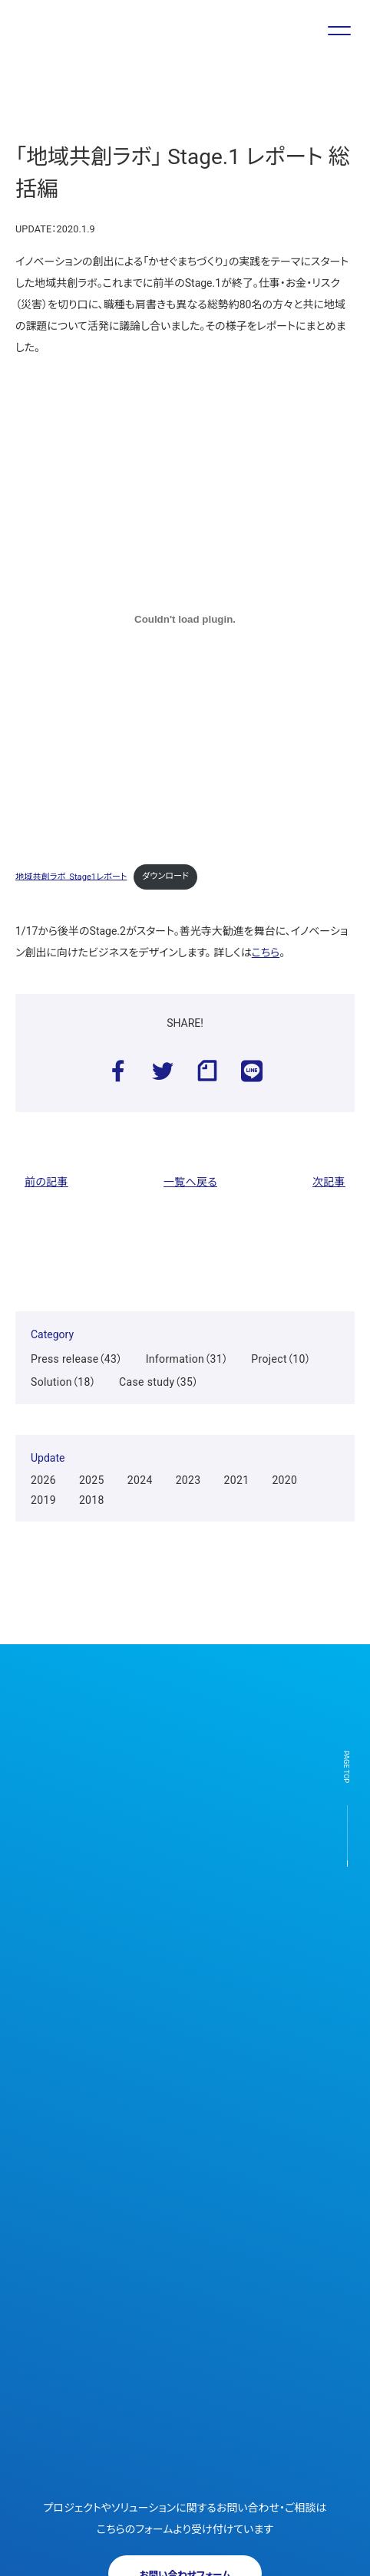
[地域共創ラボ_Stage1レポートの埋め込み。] (185, 619)
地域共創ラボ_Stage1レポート (71, 876)
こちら (266, 952)
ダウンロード (165, 876)
